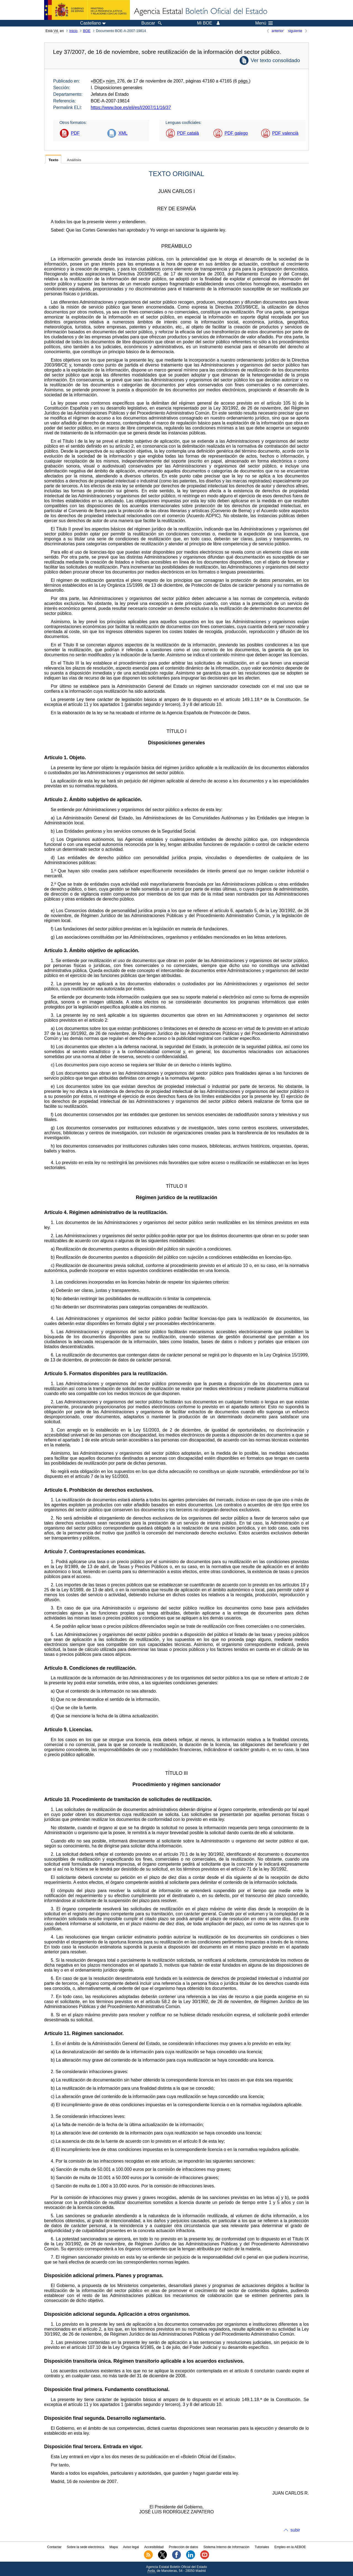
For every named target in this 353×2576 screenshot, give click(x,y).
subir (295, 2530)
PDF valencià (285, 133)
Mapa (113, 2547)
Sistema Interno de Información (227, 2547)
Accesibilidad (154, 2547)
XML (122, 133)
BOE (86, 31)
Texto (53, 160)
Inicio (73, 31)
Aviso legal (131, 2547)
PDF (75, 133)
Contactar (54, 2547)
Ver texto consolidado (275, 60)
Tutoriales (262, 2547)
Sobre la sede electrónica (85, 2547)
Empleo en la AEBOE (290, 2547)
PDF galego (236, 133)
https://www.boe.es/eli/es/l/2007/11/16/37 (131, 107)
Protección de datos (183, 2547)
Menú (264, 23)
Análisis (74, 160)
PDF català (188, 133)
